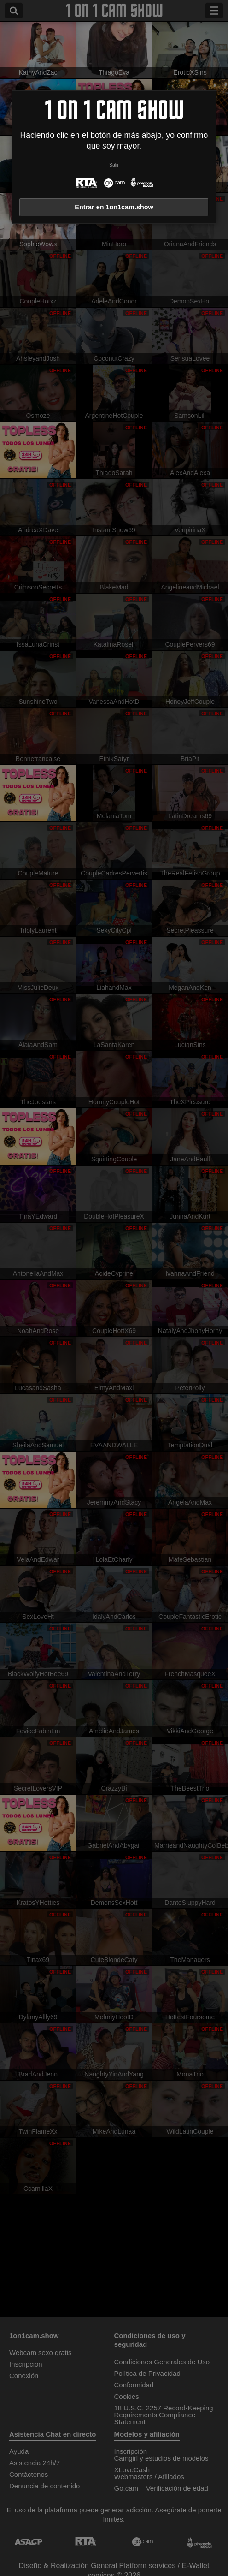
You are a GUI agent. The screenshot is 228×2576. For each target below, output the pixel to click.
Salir (114, 164)
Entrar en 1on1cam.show (114, 207)
